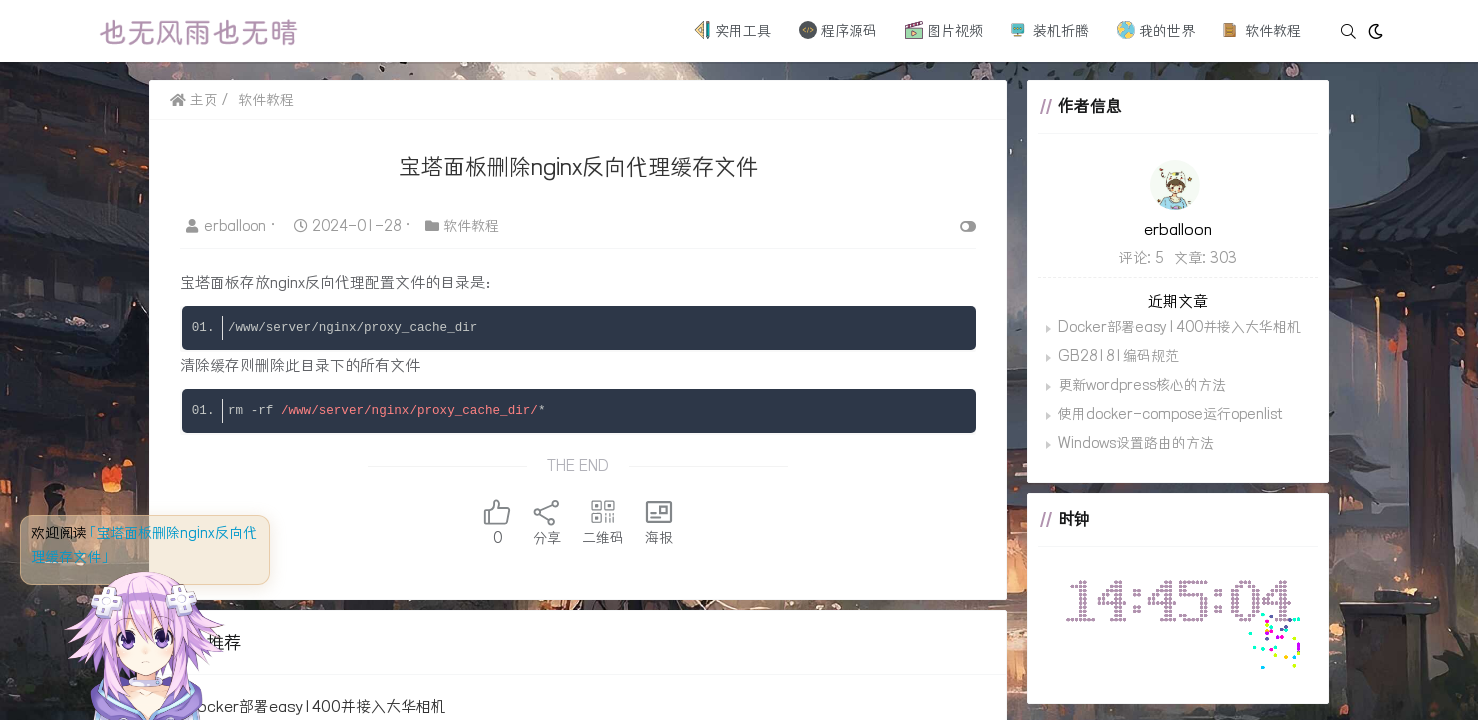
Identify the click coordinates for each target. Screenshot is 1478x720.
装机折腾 (1050, 30)
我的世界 (1156, 30)
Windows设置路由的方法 (1136, 443)
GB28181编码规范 (1118, 356)
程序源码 (838, 30)
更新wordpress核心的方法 (1142, 385)
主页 (194, 100)
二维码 (603, 522)
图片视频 (944, 30)
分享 (547, 522)
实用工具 (732, 30)
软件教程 (1262, 30)
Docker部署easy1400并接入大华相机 (316, 706)
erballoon (228, 226)
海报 (659, 522)
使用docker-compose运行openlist (1170, 414)
